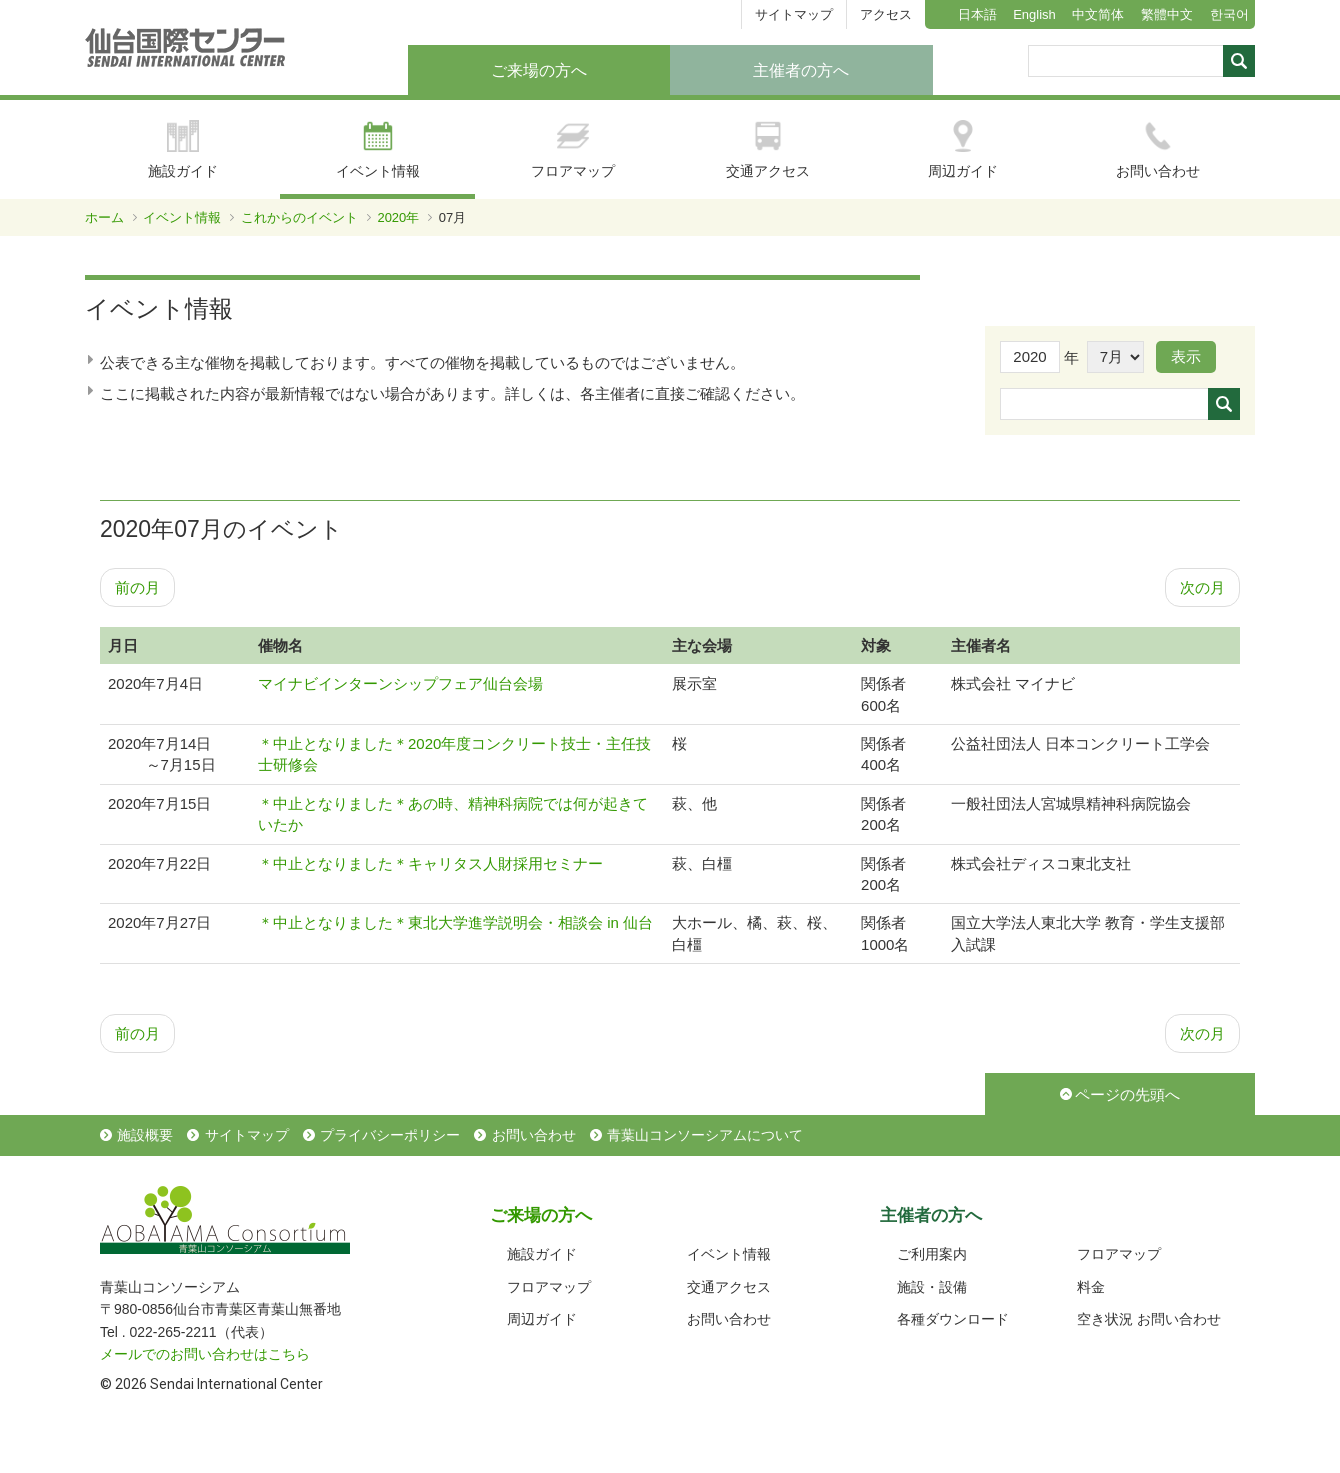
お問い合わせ (1158, 149)
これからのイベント (299, 217)
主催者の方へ (801, 70)
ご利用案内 (932, 1254)
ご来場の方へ (539, 70)
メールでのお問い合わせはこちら (205, 1354)
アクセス (886, 14)
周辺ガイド (963, 149)
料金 (1091, 1287)
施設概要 (145, 1135)
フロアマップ (573, 149)
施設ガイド (183, 149)
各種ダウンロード (953, 1319)
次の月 (1202, 587)
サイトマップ (794, 14)
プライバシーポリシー (390, 1135)
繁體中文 (1167, 14)
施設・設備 (932, 1287)
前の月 (137, 587)
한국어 (1229, 14)
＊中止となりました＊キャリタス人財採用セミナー (430, 863)
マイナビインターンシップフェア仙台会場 (400, 683)
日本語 (977, 14)
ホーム (104, 217)
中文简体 (1098, 14)
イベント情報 (378, 149)
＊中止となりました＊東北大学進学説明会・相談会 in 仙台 (455, 922)
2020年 (398, 217)
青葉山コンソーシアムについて (705, 1135)
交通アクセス (768, 149)
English (1034, 14)
